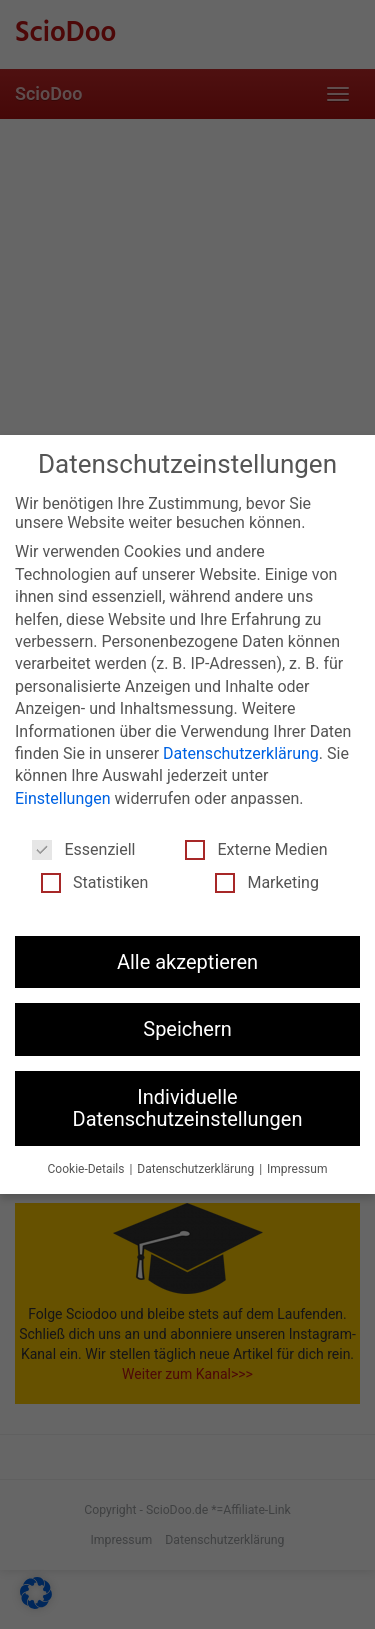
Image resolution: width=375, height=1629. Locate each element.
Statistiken (94, 882)
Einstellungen (63, 798)
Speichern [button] (187, 1029)
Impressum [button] (297, 1169)
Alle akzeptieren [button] (187, 962)
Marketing (266, 882)
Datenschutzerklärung (241, 753)
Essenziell (83, 849)
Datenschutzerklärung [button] (197, 1169)
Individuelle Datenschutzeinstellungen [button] (188, 1108)
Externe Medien (256, 849)
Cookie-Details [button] (88, 1169)
